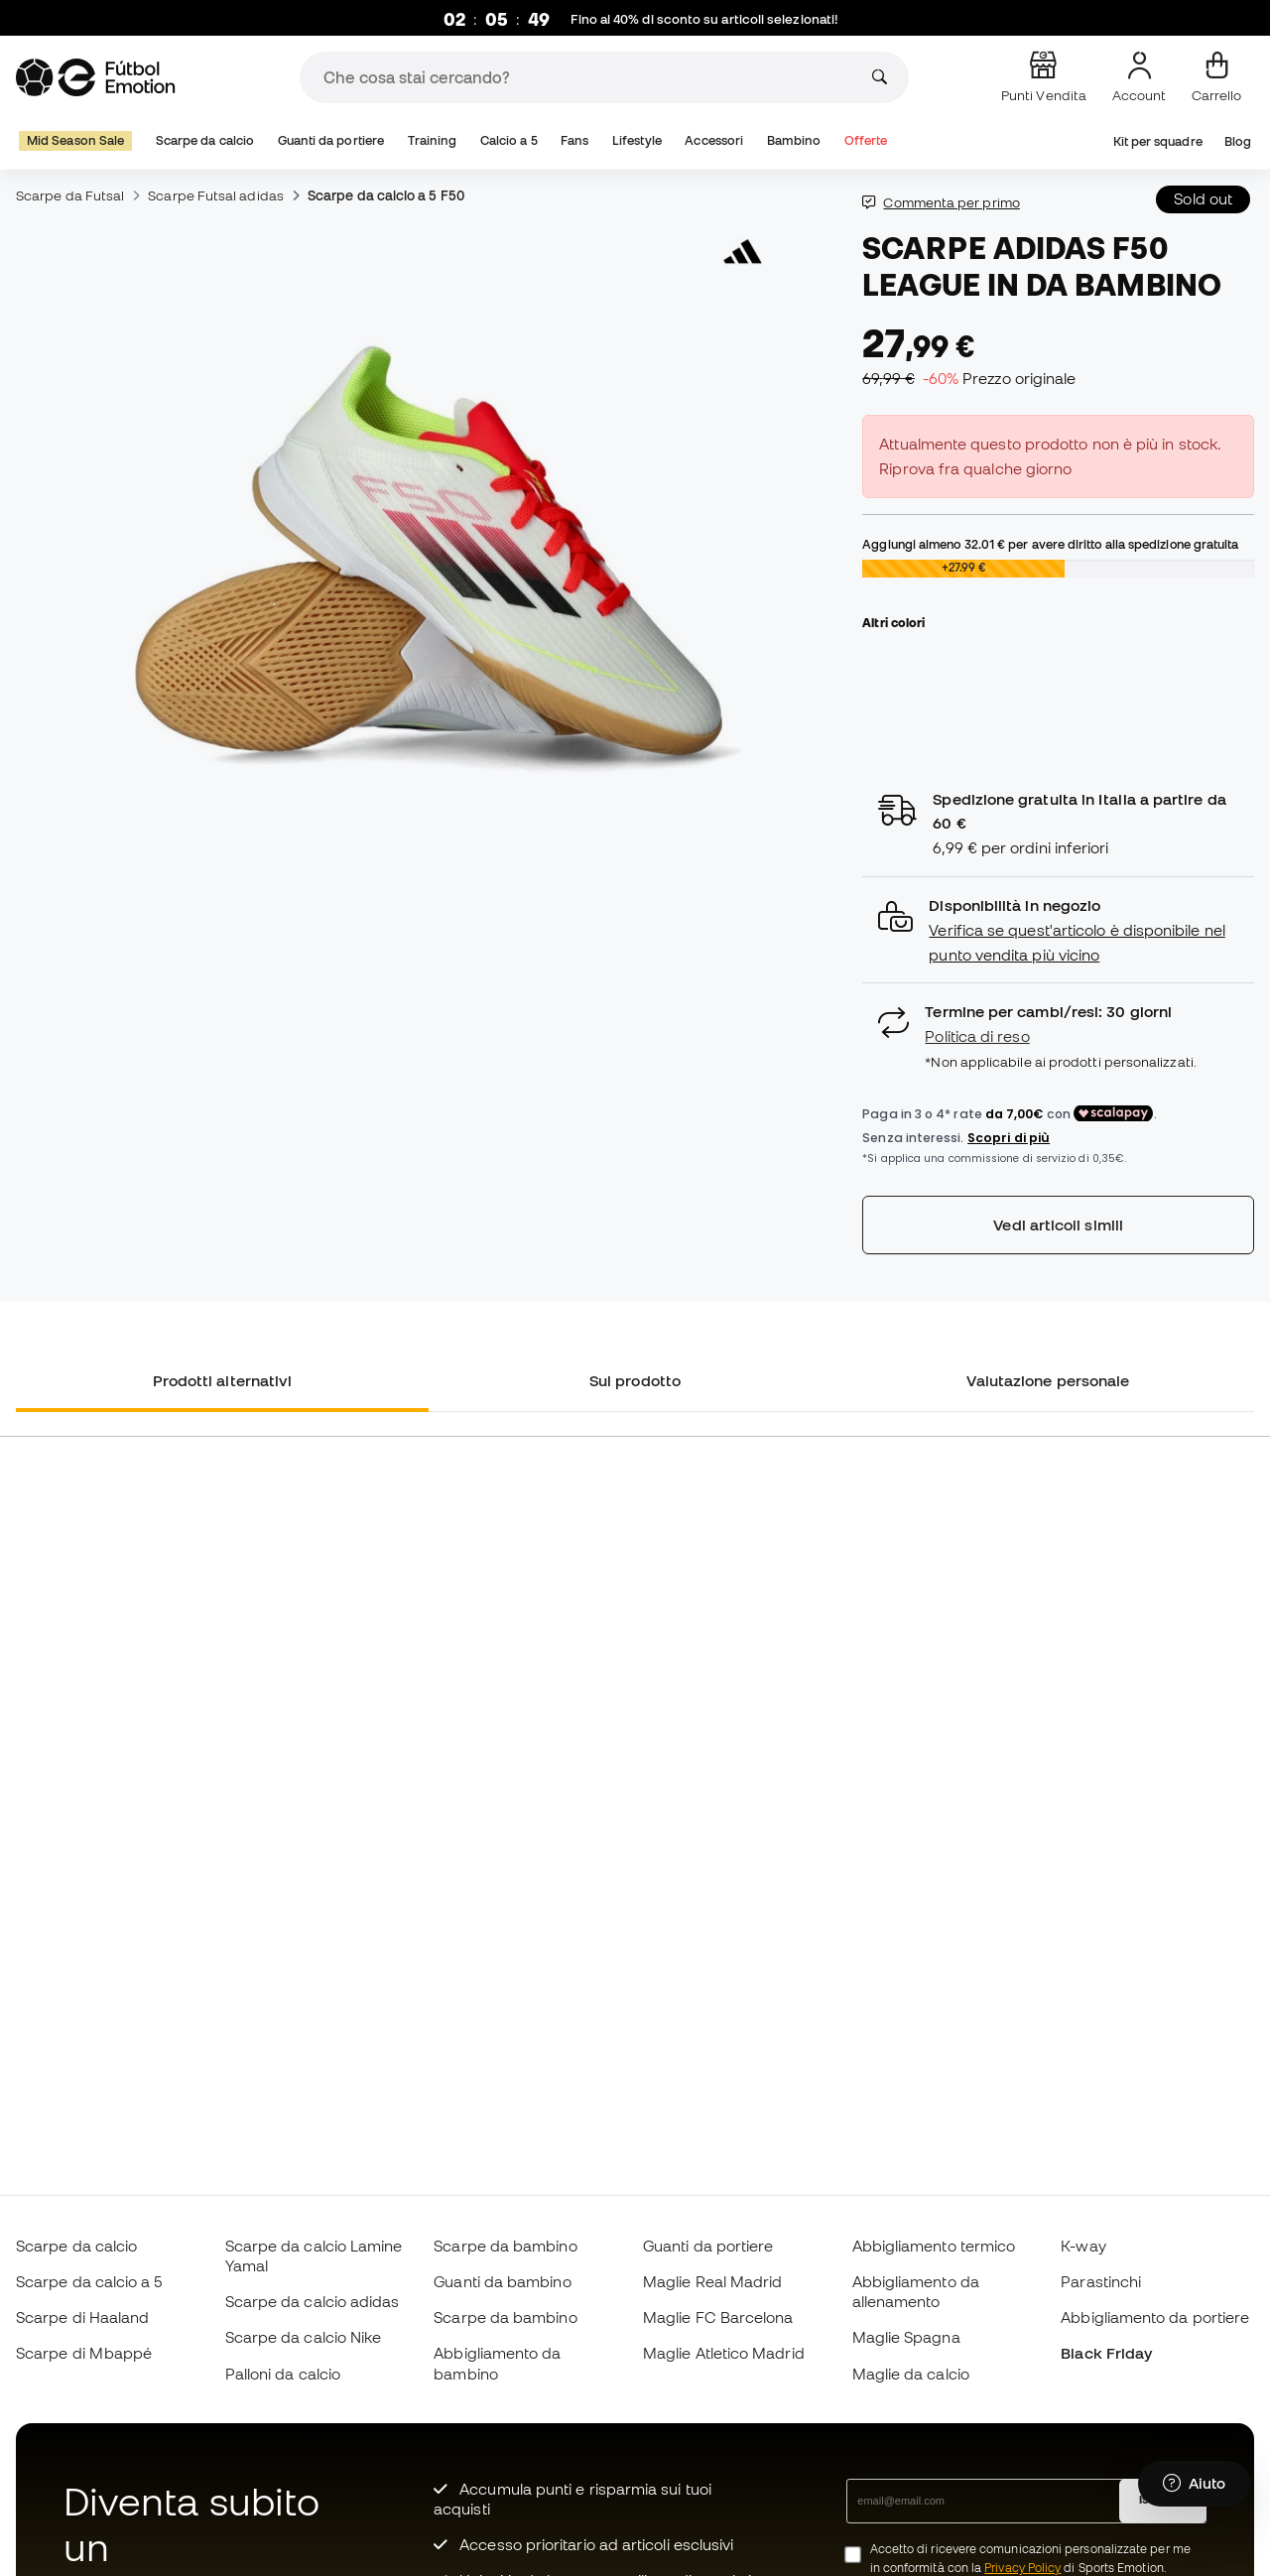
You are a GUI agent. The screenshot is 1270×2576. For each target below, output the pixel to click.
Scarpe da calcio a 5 (89, 2281)
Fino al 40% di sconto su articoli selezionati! (705, 19)
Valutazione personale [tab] (1048, 1380)
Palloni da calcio (282, 2374)
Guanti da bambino (502, 2281)
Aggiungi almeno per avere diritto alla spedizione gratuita (1050, 544)
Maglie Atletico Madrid (724, 2353)
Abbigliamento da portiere (1155, 2317)
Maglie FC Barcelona (718, 2317)
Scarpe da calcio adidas (312, 2301)
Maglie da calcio (910, 2374)
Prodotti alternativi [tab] (223, 1380)
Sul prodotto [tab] (635, 1380)
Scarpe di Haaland (82, 2317)
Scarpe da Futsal (70, 195)
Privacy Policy (1022, 2567)
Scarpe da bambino (505, 2245)
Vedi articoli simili (1058, 1224)
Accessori (714, 140)
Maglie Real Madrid (712, 2281)
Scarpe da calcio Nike (303, 2337)
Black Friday (1106, 2353)
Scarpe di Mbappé (84, 2353)
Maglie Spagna (906, 2337)
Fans (574, 140)
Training (432, 140)
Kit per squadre (1158, 141)
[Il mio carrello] (1216, 77)
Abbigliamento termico (934, 2245)
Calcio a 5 (509, 140)
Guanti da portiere (331, 140)
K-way (1083, 2245)
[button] (1058, 930)
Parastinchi (1101, 2281)
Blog (1237, 141)
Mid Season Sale (75, 140)
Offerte (866, 140)
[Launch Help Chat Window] (1194, 2484)
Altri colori (893, 622)
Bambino (794, 140)
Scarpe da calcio (205, 140)
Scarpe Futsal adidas (216, 195)
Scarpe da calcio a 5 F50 (386, 195)
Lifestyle (637, 140)
